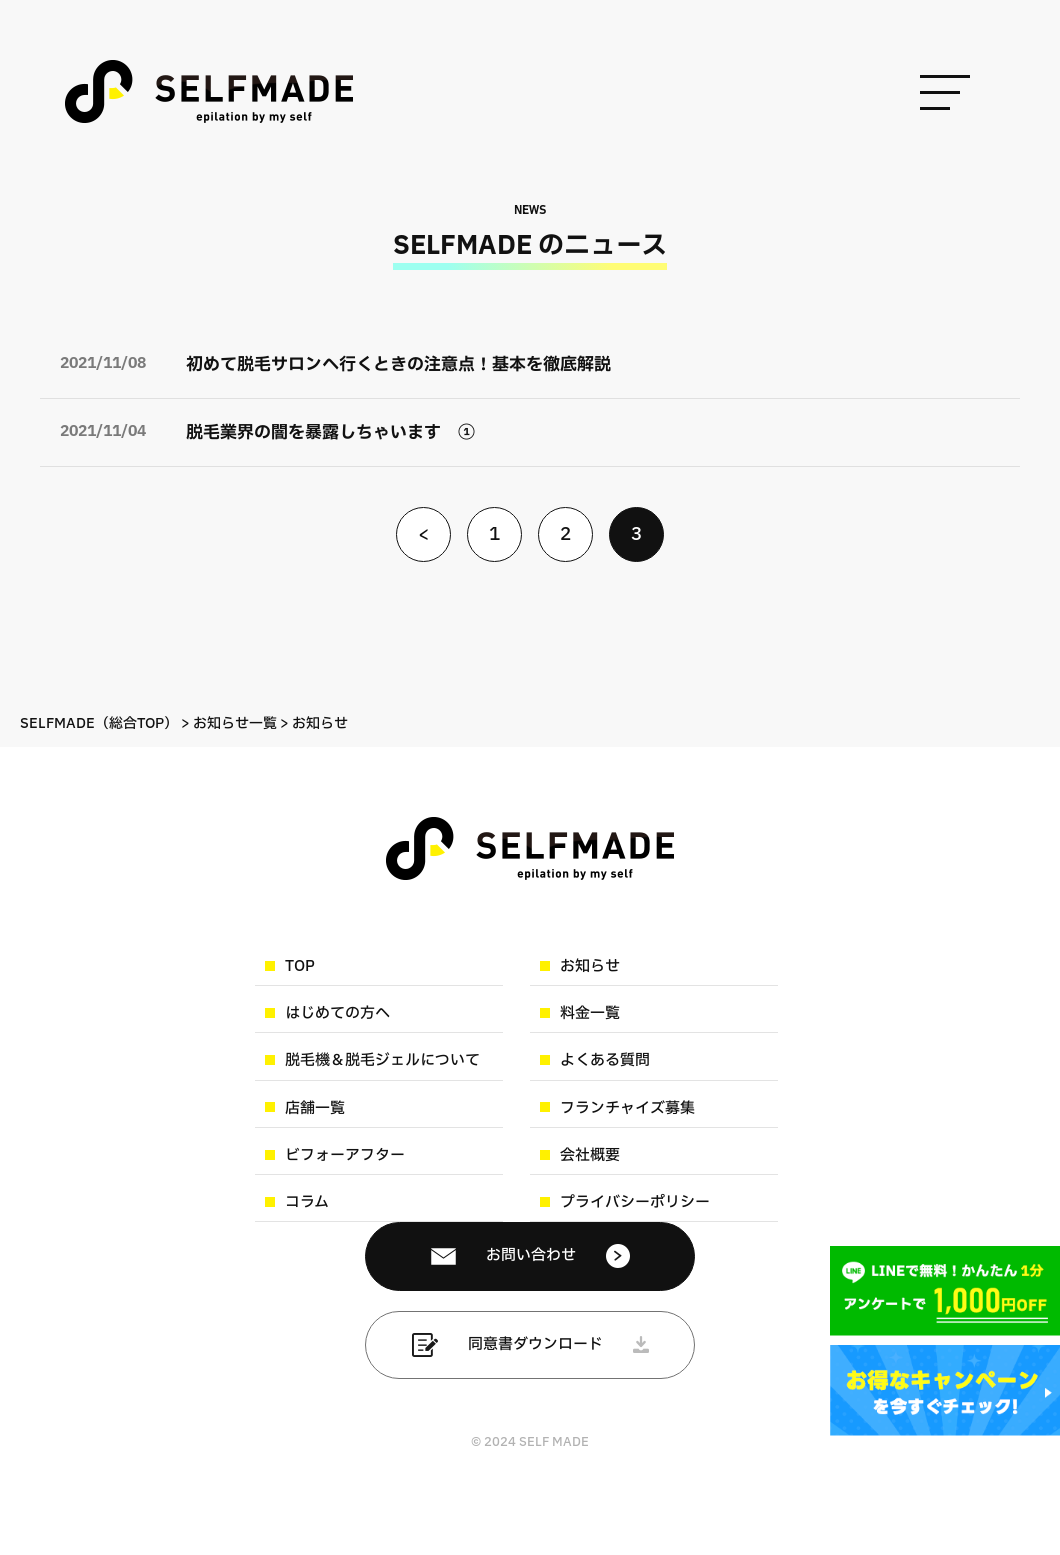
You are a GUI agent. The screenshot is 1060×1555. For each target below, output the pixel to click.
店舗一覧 (315, 1108)
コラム (307, 1202)
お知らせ (590, 966)
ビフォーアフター (345, 1155)
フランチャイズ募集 (627, 1108)
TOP (300, 966)
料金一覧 (590, 1013)
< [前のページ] (423, 534)
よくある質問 (605, 1060)
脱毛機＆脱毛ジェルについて (382, 1060)
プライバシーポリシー (635, 1202)
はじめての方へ (337, 1013)
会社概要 (590, 1155)
